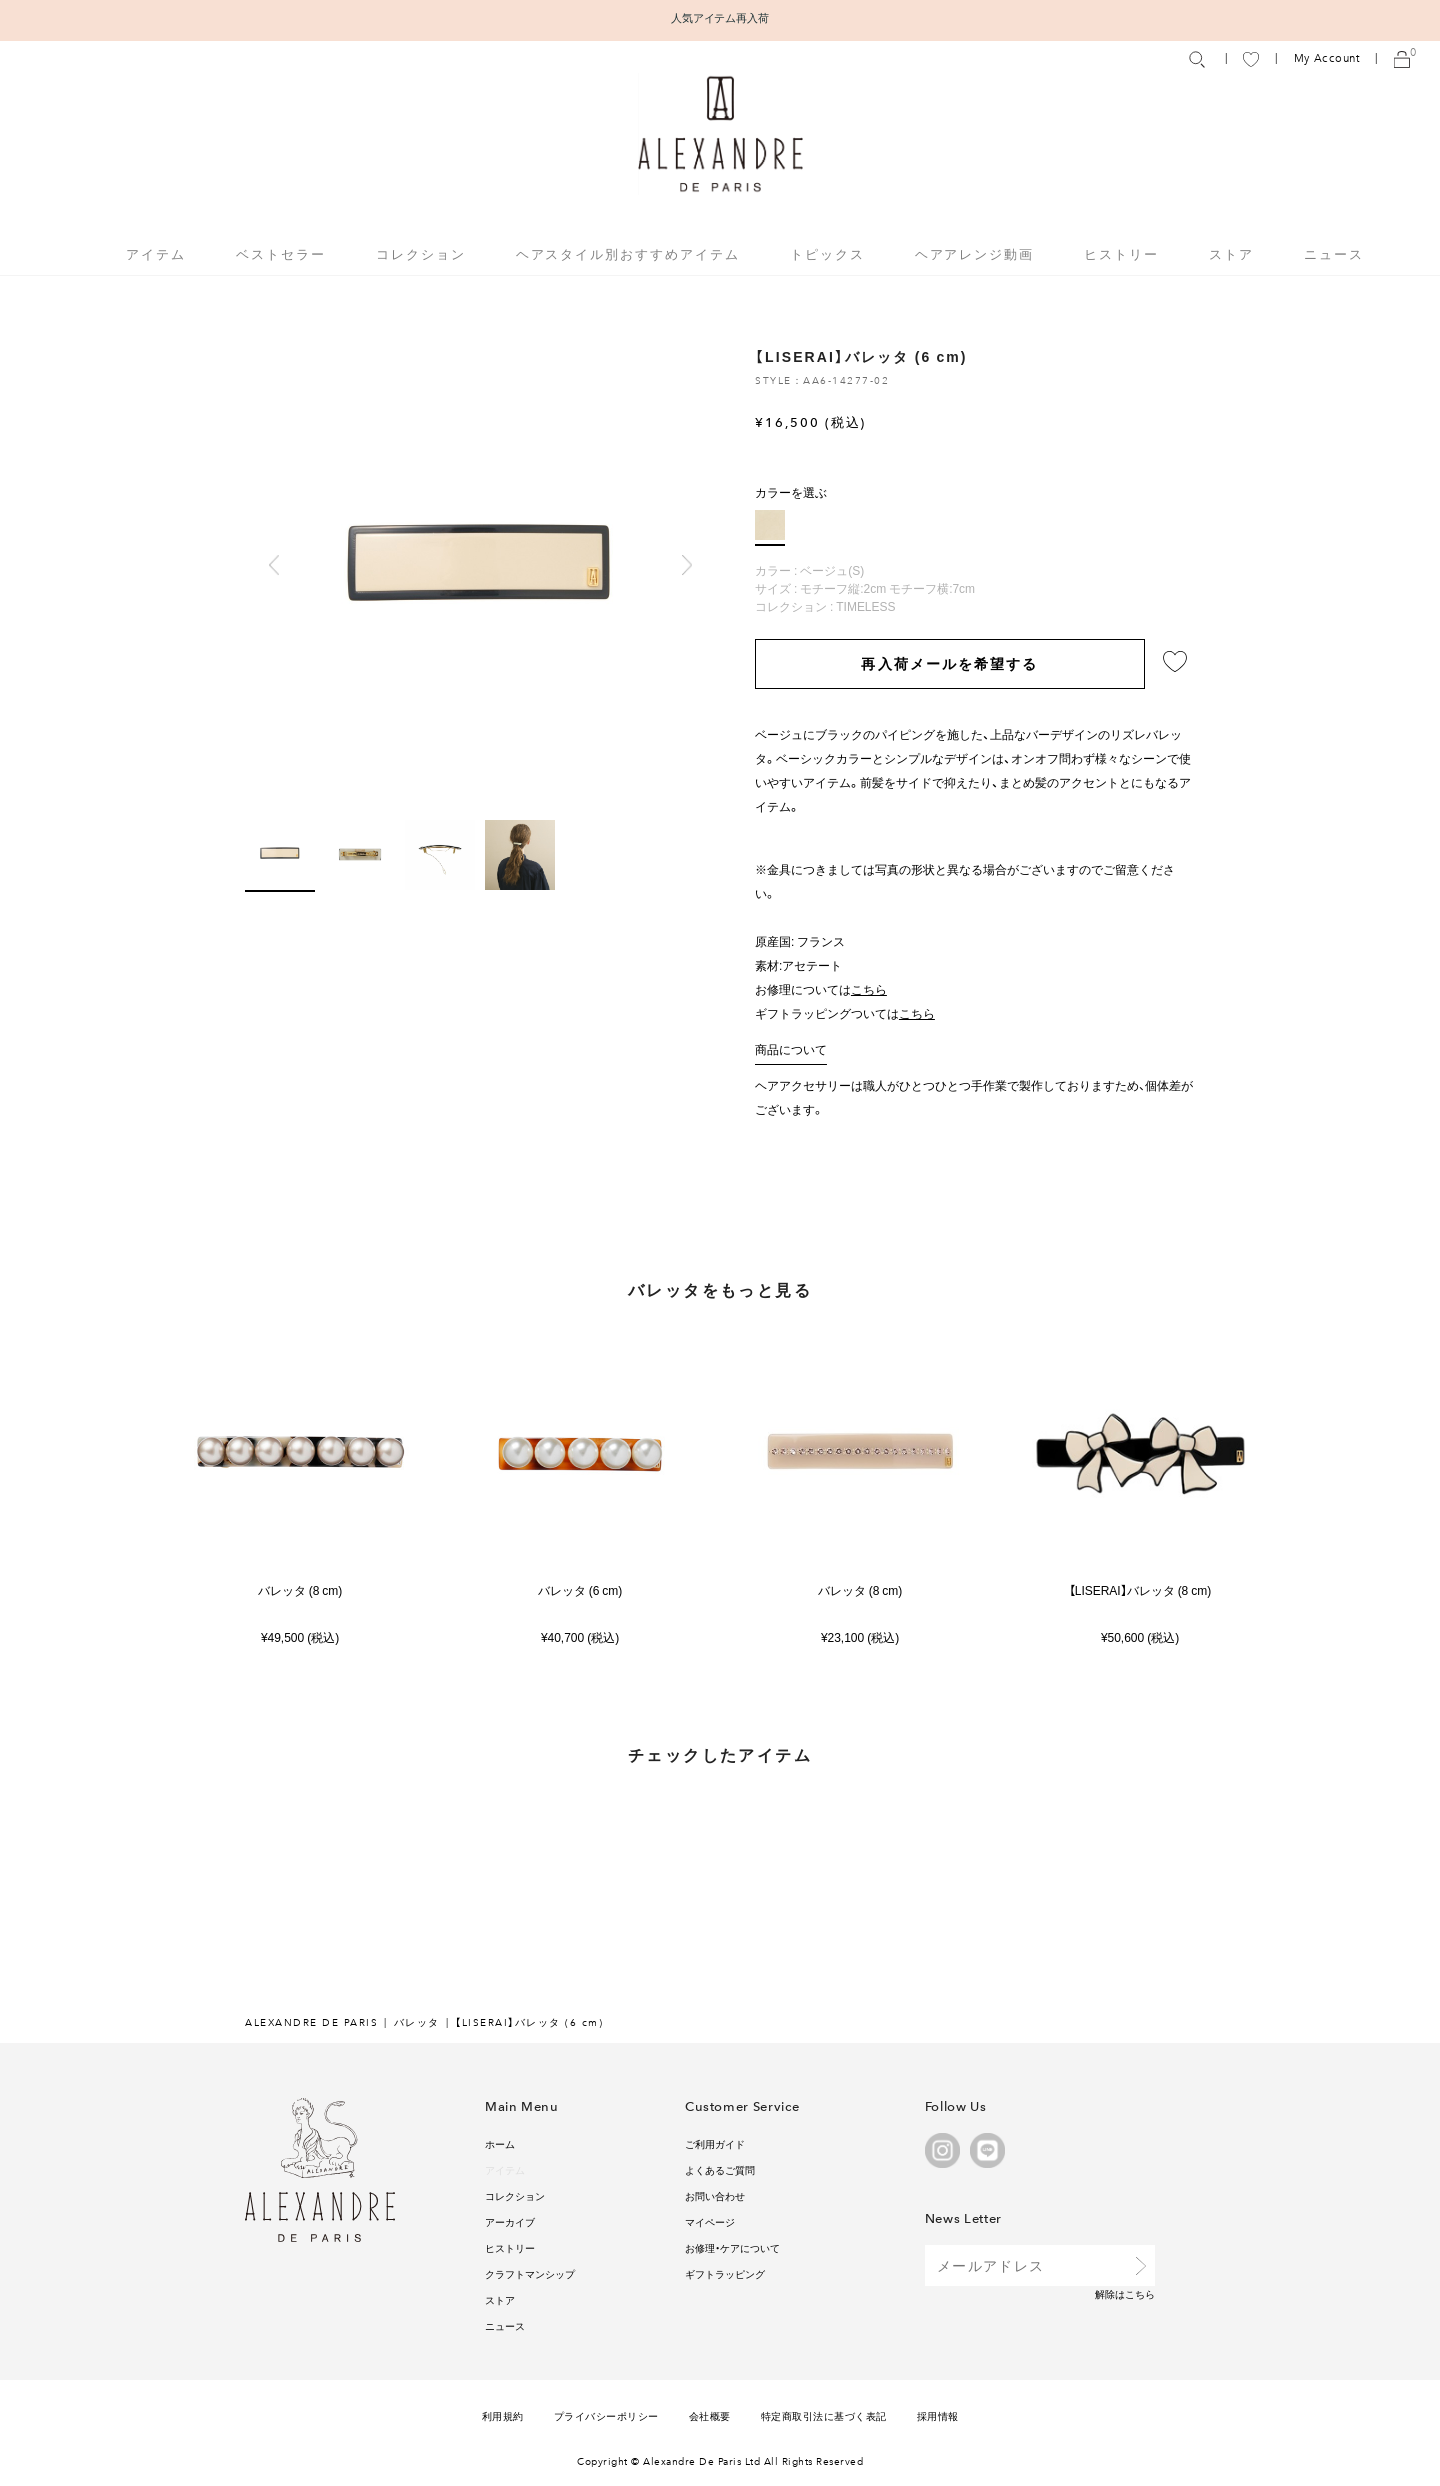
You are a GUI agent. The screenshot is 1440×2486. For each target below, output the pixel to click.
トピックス (827, 253)
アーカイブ (510, 2221)
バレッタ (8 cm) (300, 1590)
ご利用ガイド (715, 2143)
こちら (1140, 2293)
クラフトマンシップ (530, 2273)
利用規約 (503, 2415)
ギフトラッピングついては (845, 1013)
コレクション (515, 2195)
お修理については (821, 989)
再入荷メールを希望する (949, 663)
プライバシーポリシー (606, 2415)
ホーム (500, 2143)
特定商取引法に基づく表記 (824, 2415)
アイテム (505, 2169)
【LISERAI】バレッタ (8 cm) (1140, 1590)
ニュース (1334, 253)
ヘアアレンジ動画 (975, 253)
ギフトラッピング (725, 2273)
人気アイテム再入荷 (720, 17)
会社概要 (710, 2415)
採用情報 (938, 2415)
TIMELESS (865, 606)
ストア (1231, 253)
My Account (1327, 58)
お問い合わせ (715, 2195)
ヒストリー (1121, 253)
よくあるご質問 (720, 2169)
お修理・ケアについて (732, 2247)
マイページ (710, 2221)
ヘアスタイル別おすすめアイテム (628, 253)
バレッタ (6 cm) (580, 1590)
